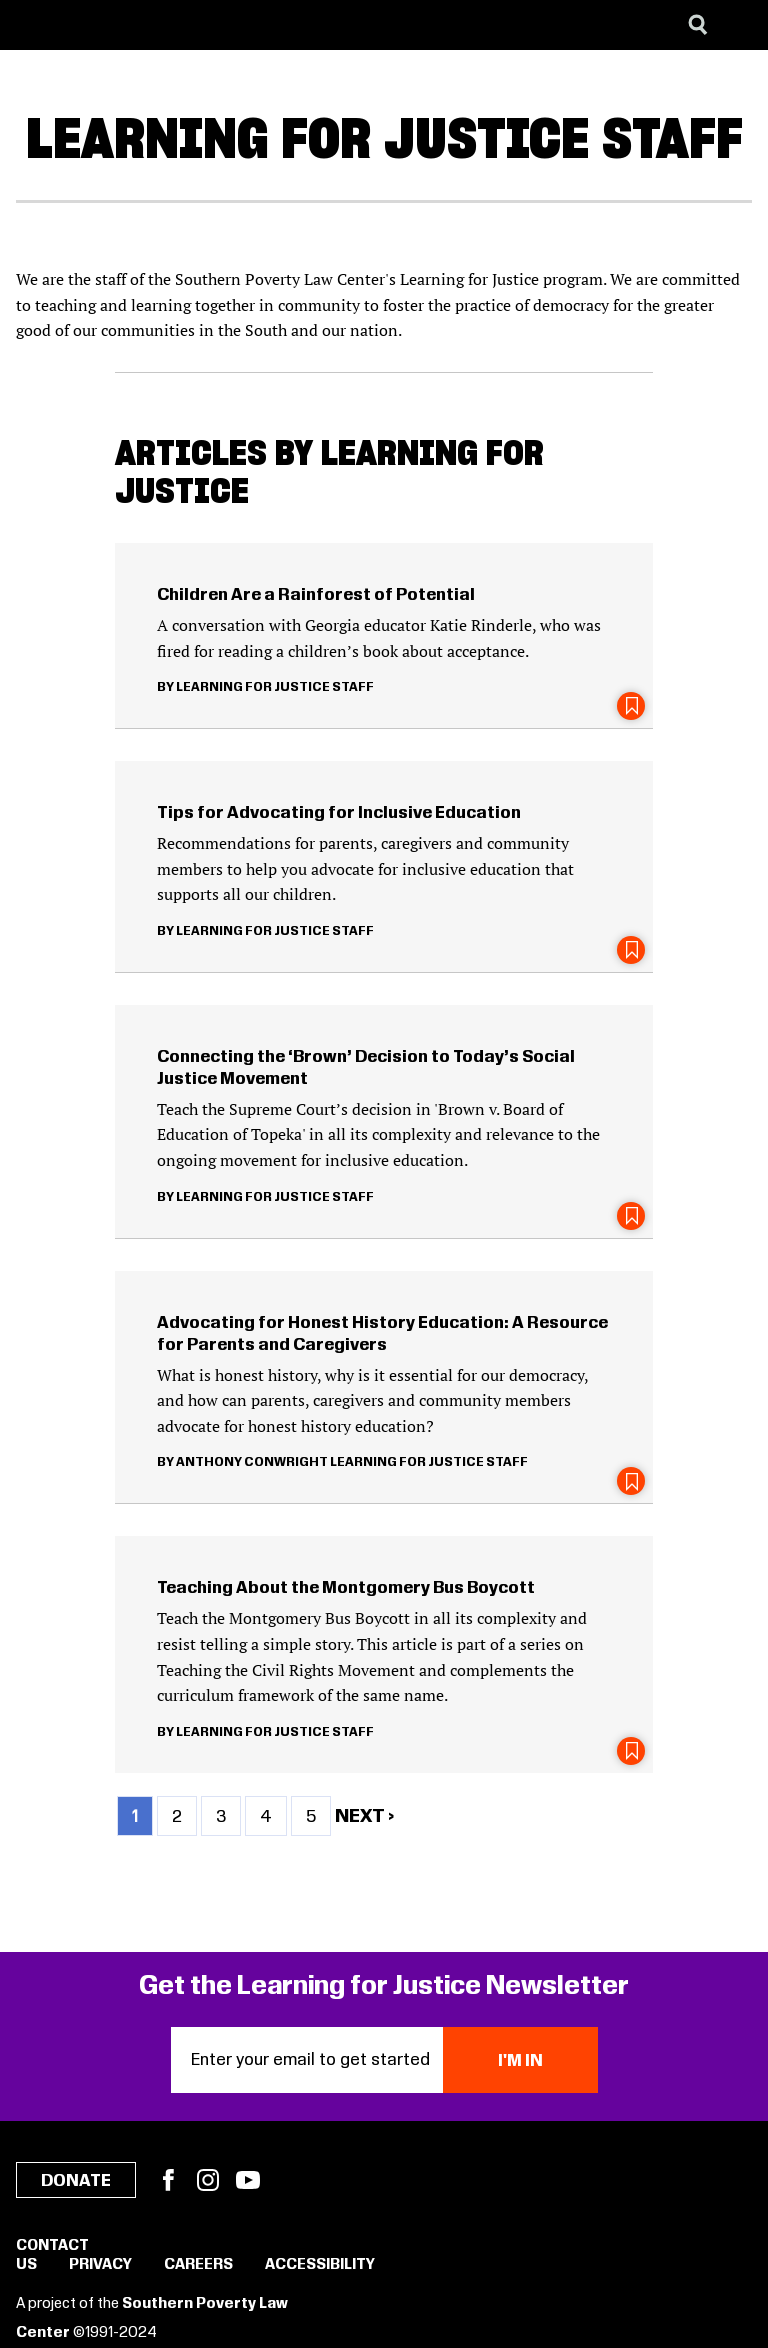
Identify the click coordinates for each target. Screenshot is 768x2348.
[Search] (698, 25)
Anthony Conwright (252, 1462)
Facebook (168, 2180)
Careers (198, 2265)
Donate (76, 2181)
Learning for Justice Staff (275, 687)
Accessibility (320, 2265)
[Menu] (738, 25)
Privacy (100, 2265)
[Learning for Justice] (116, 25)
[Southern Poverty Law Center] (33, 25)
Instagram (208, 2180)
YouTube (248, 2180)
